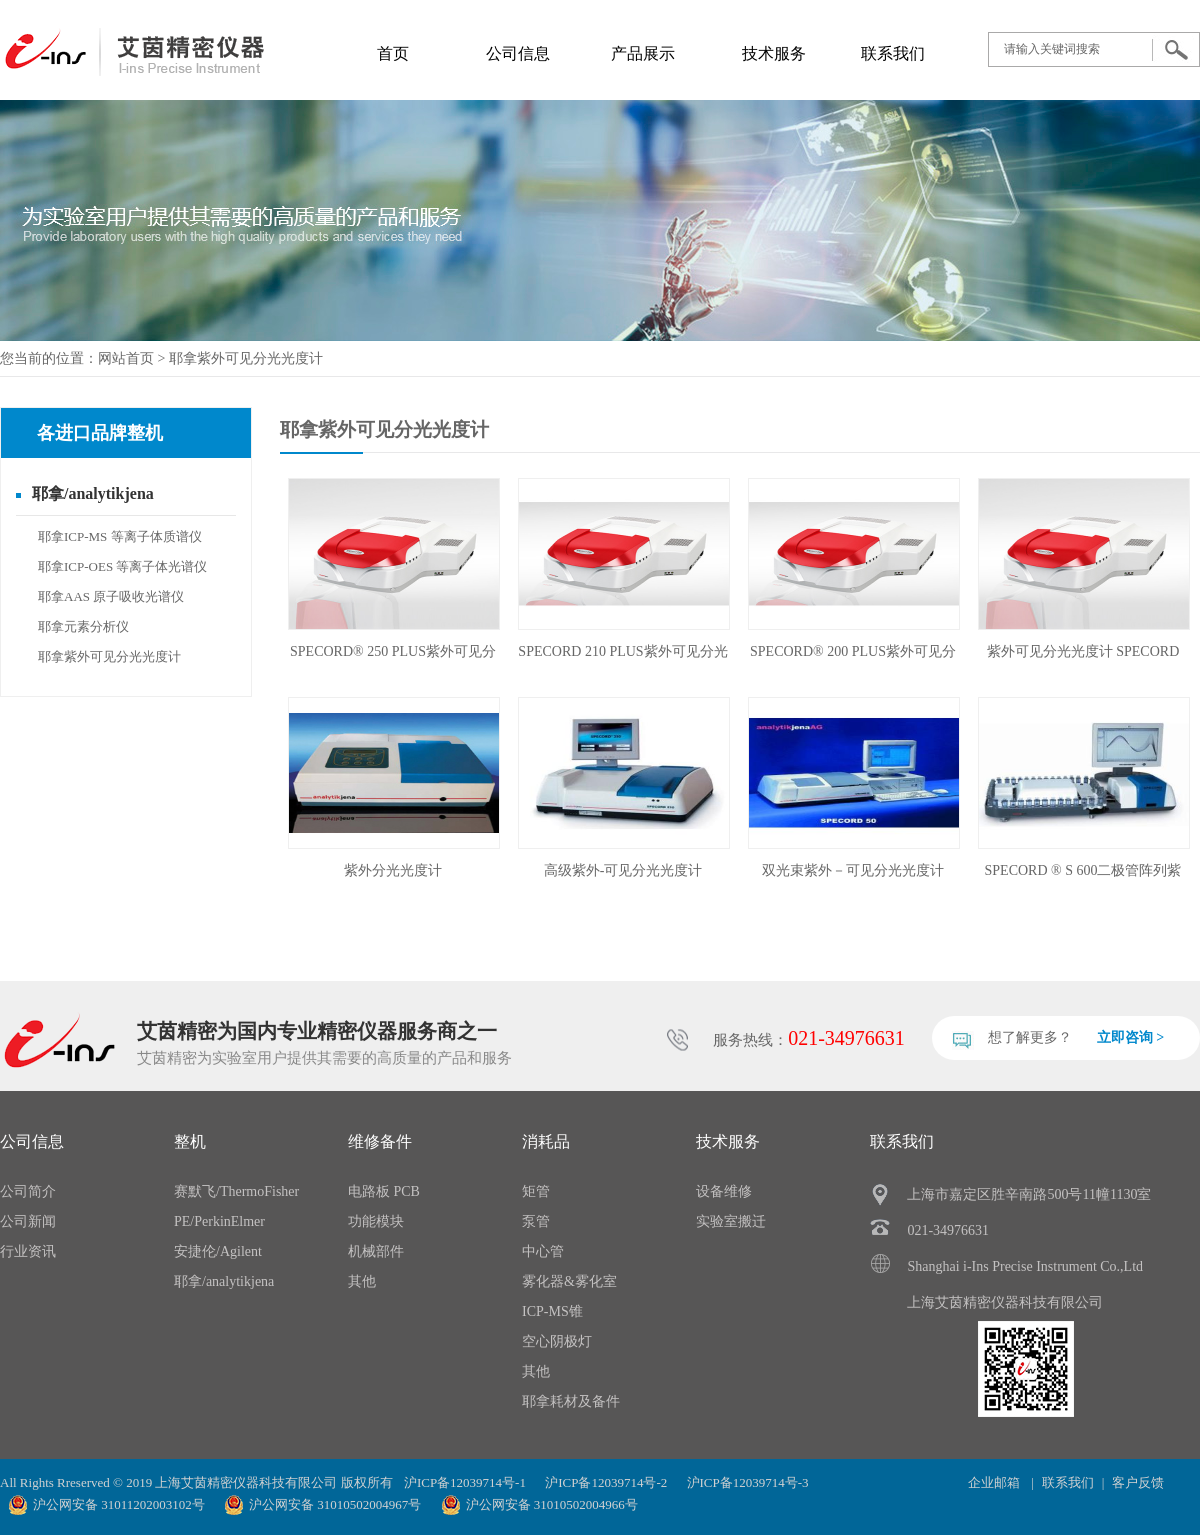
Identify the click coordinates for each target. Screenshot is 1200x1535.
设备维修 (724, 1191)
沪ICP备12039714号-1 (465, 1482)
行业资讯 (28, 1251)
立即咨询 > (1130, 1037)
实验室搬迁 (731, 1221)
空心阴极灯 (557, 1341)
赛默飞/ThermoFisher (236, 1191)
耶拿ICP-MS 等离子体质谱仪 (120, 536)
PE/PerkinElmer (219, 1221)
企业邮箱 (995, 1482)
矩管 (536, 1191)
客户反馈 (1138, 1482)
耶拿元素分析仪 (83, 626)
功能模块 (376, 1221)
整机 (190, 1141)
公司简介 (28, 1191)
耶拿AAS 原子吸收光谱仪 (111, 596)
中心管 (543, 1251)
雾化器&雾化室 (569, 1281)
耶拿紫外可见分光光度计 (246, 358)
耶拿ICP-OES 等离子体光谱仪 (122, 566)
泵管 (536, 1221)
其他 (362, 1281)
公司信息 (518, 53)
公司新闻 (28, 1221)
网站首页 (126, 358)
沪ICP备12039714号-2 (606, 1482)
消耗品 (546, 1141)
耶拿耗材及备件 (571, 1401)
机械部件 (376, 1251)
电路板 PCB (384, 1191)
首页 (393, 53)
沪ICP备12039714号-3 (748, 1482)
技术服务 (774, 53)
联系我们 (893, 53)
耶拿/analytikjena (93, 493)
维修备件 (380, 1141)
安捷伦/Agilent (218, 1251)
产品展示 (643, 53)
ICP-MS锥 (552, 1311)
